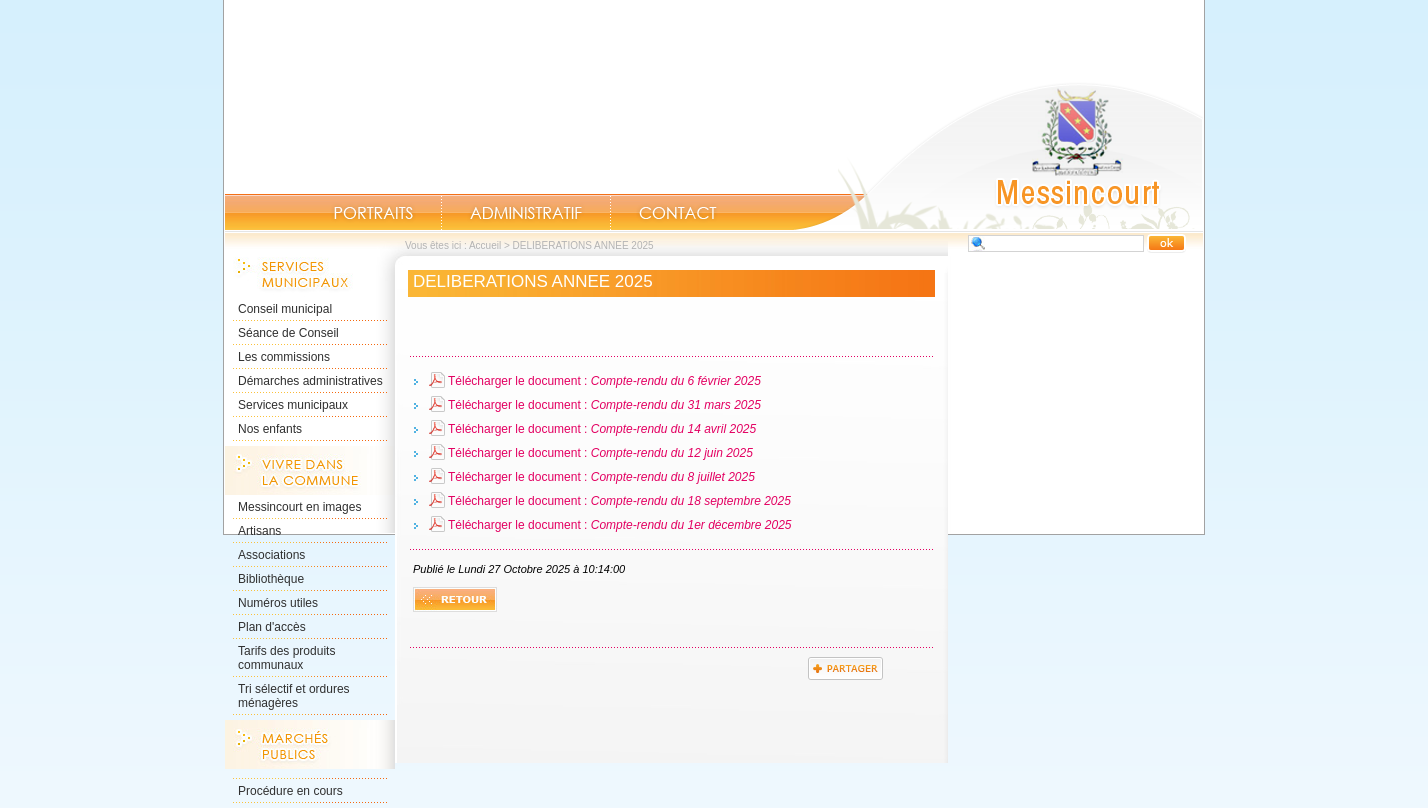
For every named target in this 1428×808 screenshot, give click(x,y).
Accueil (998, 156)
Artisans (259, 531)
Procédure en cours (290, 791)
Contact (678, 213)
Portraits (373, 213)
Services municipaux (293, 405)
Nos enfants (270, 429)
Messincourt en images (299, 507)
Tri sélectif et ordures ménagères (294, 696)
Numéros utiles (278, 603)
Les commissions (284, 357)
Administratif (526, 213)
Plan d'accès (272, 627)
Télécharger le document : (604, 381)
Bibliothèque (271, 579)
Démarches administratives (310, 381)
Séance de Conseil (288, 333)
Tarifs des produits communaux (286, 658)
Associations (271, 555)
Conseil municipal (285, 309)
